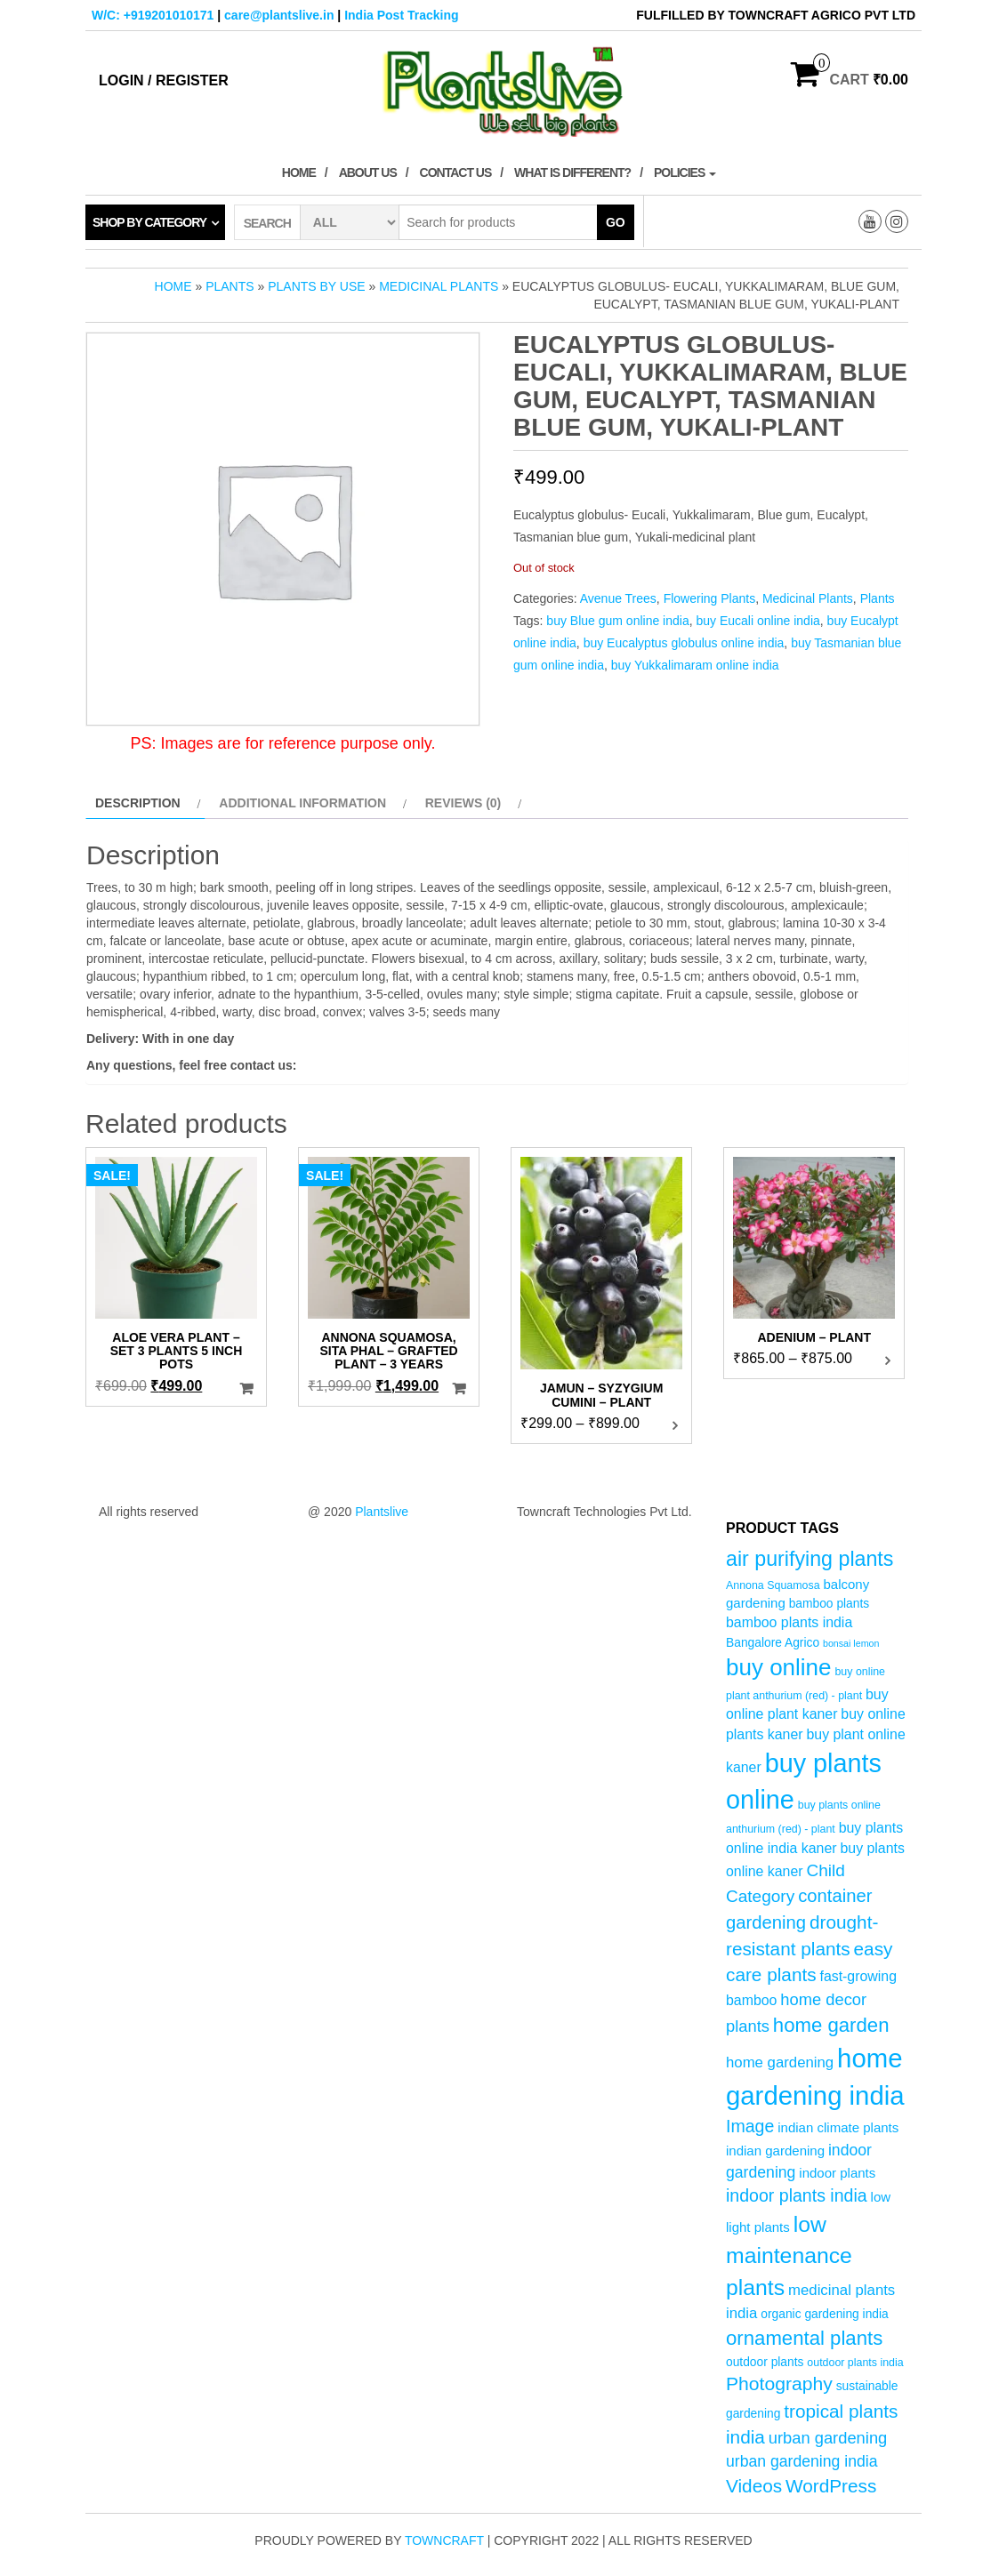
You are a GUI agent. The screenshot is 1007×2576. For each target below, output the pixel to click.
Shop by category (149, 222)
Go (615, 222)
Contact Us (456, 172)
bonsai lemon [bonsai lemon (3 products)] (851, 1643)
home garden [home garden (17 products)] (831, 2025)
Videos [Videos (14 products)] (754, 2486)
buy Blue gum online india (617, 621)
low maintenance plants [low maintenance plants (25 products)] (789, 2255)
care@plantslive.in (279, 15)
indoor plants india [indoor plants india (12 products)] (796, 2195)
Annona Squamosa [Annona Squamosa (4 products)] (773, 1585)
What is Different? (572, 172)
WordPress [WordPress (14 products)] (830, 2486)
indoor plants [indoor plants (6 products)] (837, 2172)
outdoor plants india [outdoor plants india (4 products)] (855, 2362)
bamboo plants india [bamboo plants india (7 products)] (789, 1622)
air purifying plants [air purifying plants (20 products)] (809, 1558)
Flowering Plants (710, 598)
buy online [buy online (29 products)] (779, 1667)
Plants (229, 286)
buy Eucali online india (757, 621)
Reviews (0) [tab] (463, 803)
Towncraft (444, 2540)
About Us (368, 172)
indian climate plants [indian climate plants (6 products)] (837, 2127)
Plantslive (381, 1512)
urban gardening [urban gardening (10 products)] (828, 2437)
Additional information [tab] (302, 803)
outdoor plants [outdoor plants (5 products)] (764, 2362)
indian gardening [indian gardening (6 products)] (775, 2150)
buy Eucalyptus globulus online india (684, 643)
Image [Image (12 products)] (750, 2126)
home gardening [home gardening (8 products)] (780, 2062)
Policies (685, 172)
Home (299, 172)
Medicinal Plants (438, 286)
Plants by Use (316, 286)
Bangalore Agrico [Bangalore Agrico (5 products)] (772, 1642)
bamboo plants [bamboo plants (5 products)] (829, 1603)
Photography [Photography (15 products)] (779, 2383)
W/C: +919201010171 (152, 15)
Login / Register (164, 80)
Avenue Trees (618, 598)
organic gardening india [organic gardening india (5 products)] (824, 2314)
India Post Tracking (401, 15)
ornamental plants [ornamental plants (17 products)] (804, 2338)
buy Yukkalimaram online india (695, 665)
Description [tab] (138, 803)
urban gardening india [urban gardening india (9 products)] (802, 2461)
